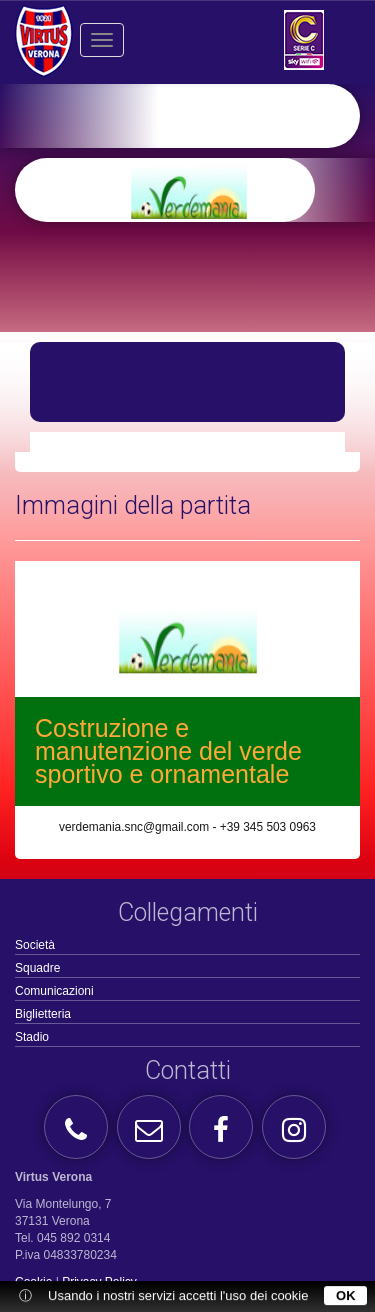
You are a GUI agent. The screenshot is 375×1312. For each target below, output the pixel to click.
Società (35, 945)
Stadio (32, 1037)
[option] (219, 190)
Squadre (37, 968)
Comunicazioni (54, 991)
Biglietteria (43, 1014)
